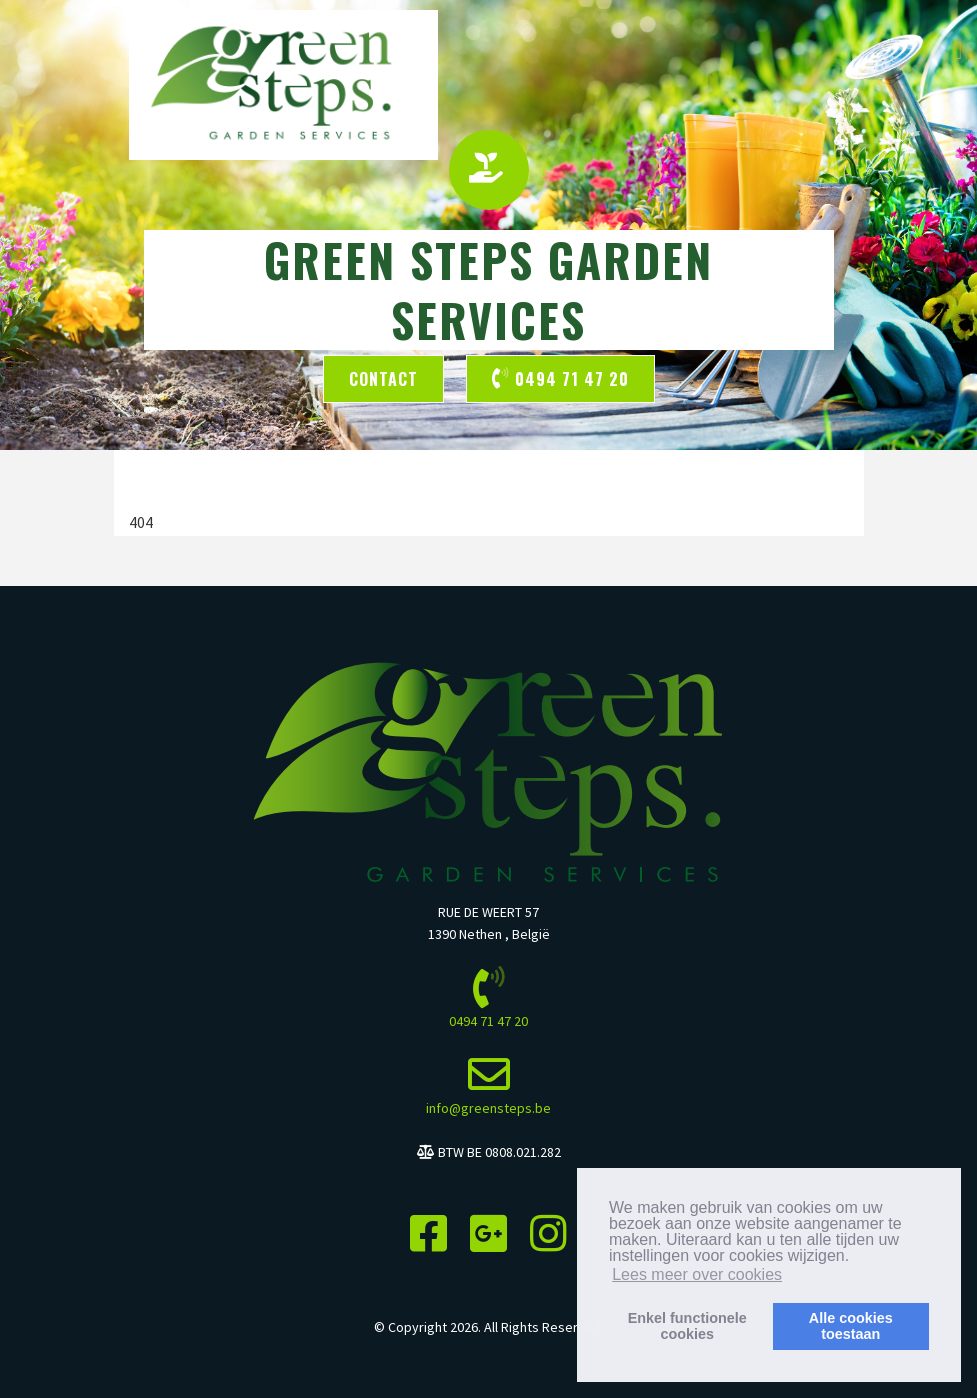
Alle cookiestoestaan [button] (851, 1326)
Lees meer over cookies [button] (697, 1274)
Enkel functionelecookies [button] (687, 1326)
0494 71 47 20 (560, 379)
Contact (383, 379)
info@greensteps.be (488, 1108)
